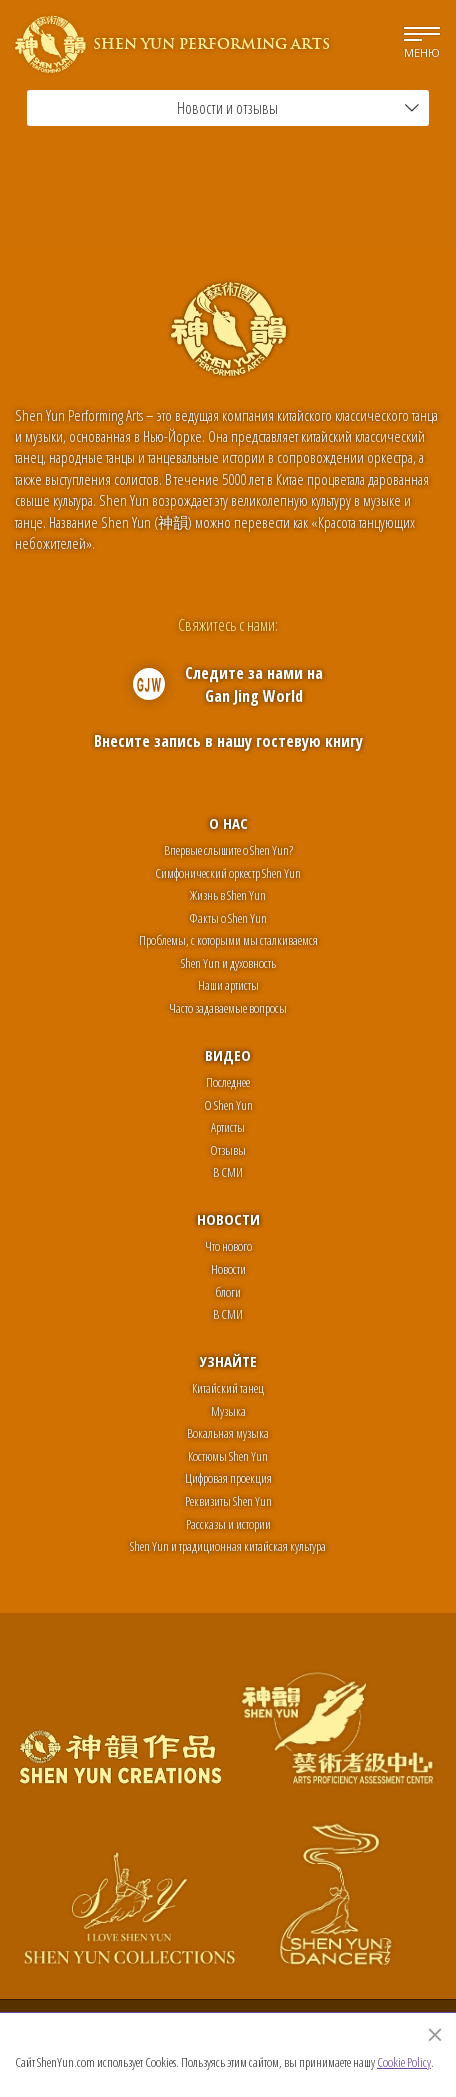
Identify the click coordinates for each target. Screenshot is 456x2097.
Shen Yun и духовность (228, 963)
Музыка (228, 1411)
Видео (228, 1055)
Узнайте (228, 1361)
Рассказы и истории (228, 1524)
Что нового (228, 1246)
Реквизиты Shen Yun (228, 1501)
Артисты (228, 1127)
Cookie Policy (404, 2062)
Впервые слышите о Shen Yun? (228, 850)
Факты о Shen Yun (228, 918)
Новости (228, 1219)
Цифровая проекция (228, 1478)
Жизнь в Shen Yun (228, 895)
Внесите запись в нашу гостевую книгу (228, 741)
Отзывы (228, 1150)
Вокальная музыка (228, 1433)
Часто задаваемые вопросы (228, 1008)
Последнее (228, 1082)
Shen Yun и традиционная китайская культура (228, 1546)
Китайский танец (228, 1388)
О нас (228, 823)
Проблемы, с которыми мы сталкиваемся (228, 940)
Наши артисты (228, 985)
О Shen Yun (228, 1105)
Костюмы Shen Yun (228, 1456)
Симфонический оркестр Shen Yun (228, 873)
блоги (228, 1292)
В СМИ (228, 1172)
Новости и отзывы (298, 108)
